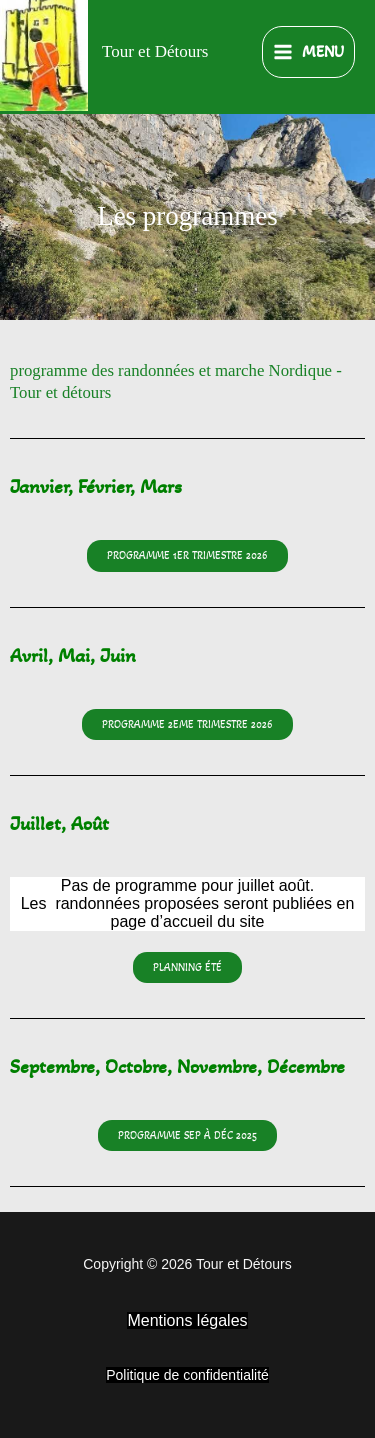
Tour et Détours (155, 51)
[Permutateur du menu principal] (308, 52)
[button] (187, 724)
